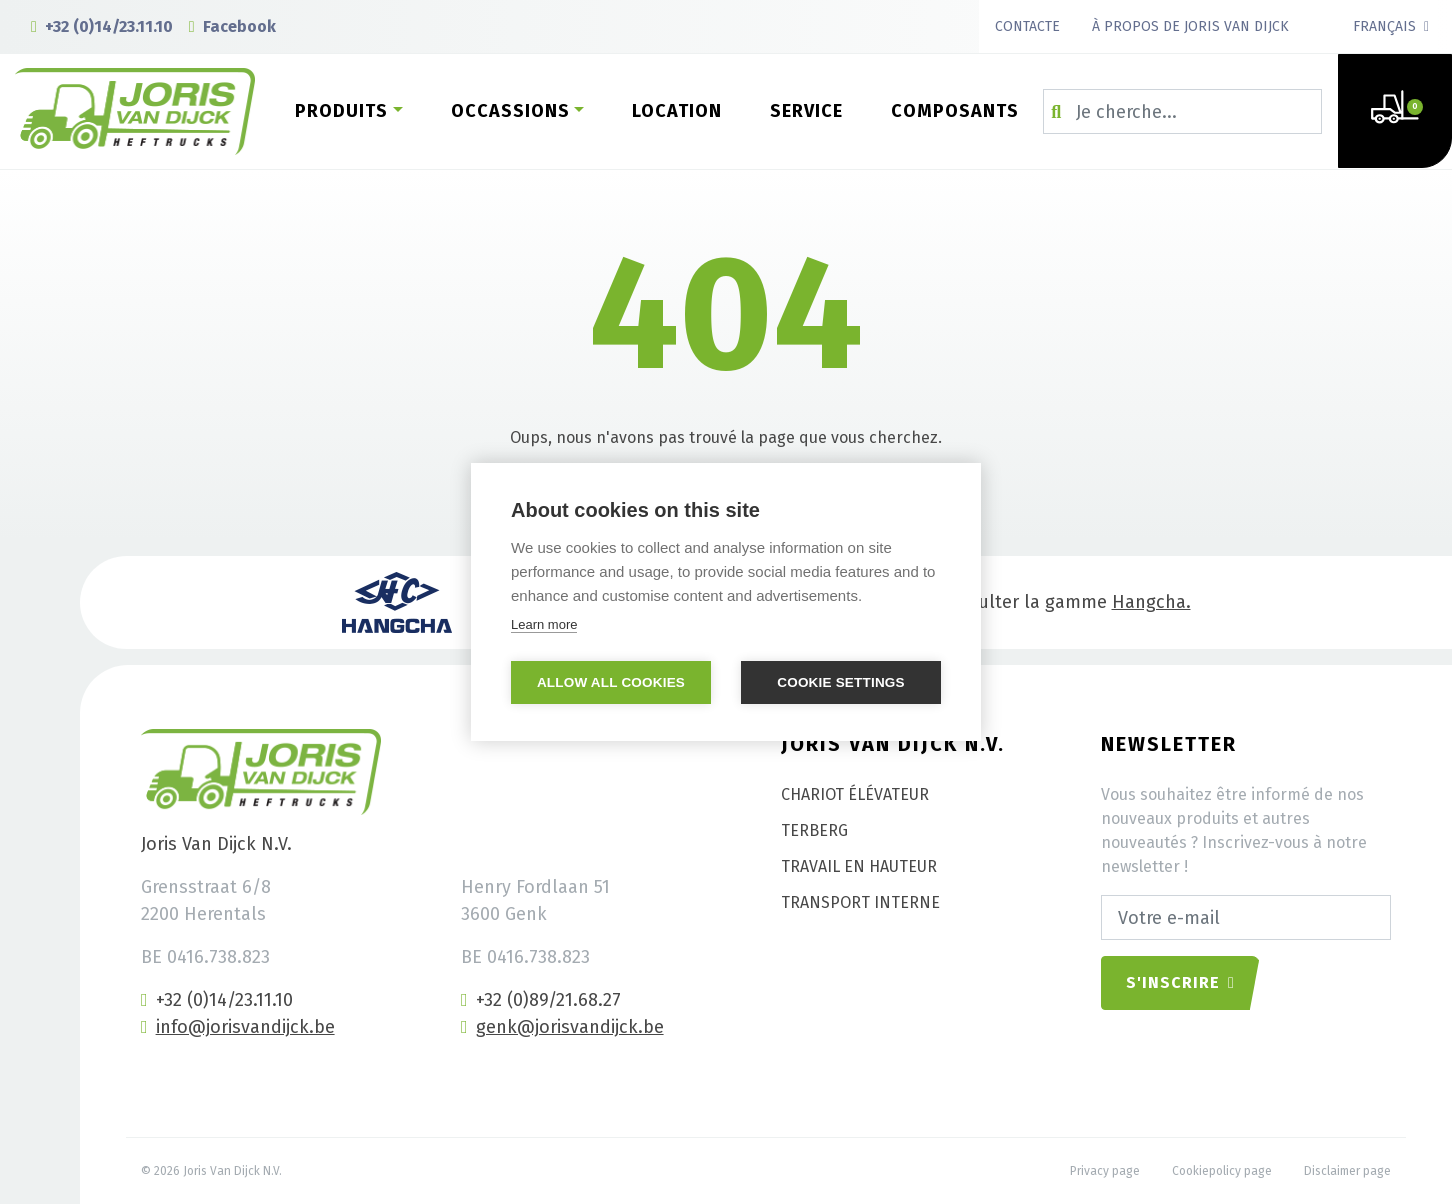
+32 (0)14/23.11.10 (102, 26)
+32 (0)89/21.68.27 (541, 1000)
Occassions (510, 111)
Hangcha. (1151, 602)
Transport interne (860, 902)
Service (806, 111)
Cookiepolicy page (1222, 1171)
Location (677, 111)
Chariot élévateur (855, 794)
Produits (341, 111)
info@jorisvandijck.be (238, 1027)
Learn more (544, 624)
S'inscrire (1180, 982)
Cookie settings (841, 682)
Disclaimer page (1347, 1171)
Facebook (232, 26)
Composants (955, 111)
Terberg (814, 830)
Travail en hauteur (859, 866)
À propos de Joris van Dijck (1190, 26)
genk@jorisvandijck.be (562, 1027)
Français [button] (1384, 26)
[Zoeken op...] (1182, 111)
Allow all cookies (611, 682)
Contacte (1027, 26)
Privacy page (1105, 1171)
